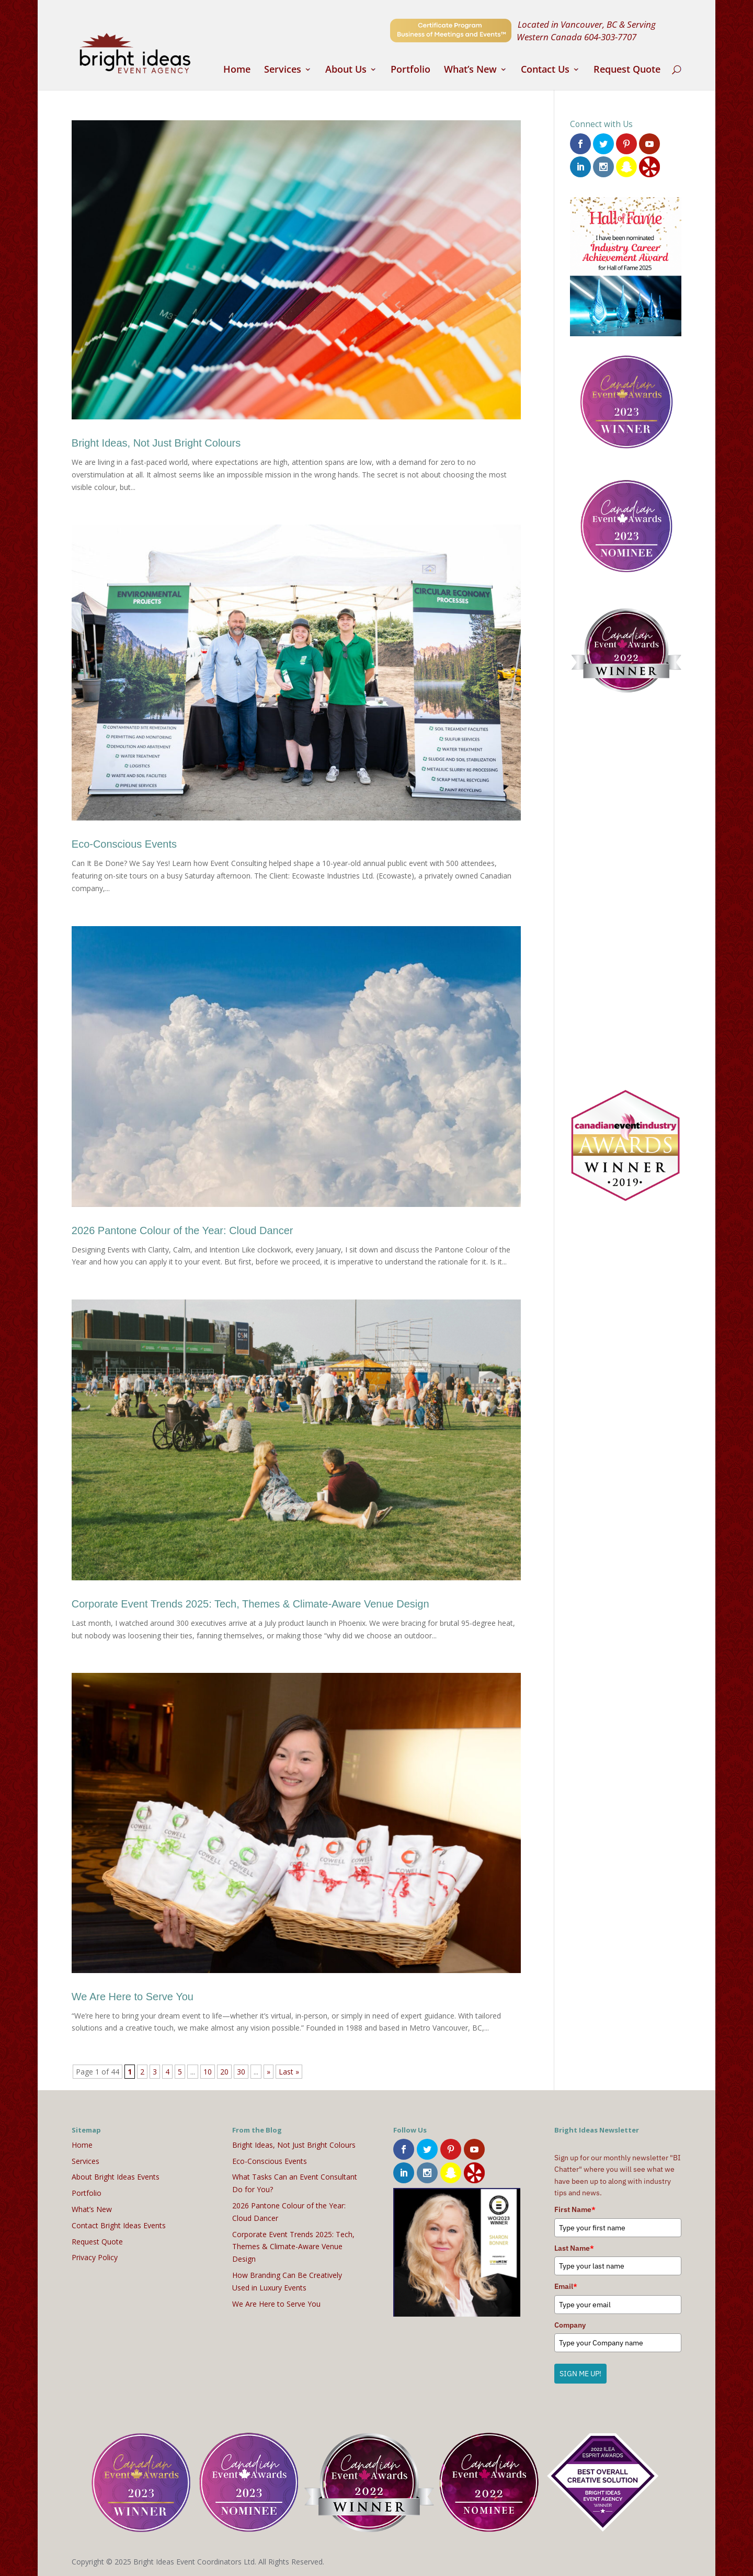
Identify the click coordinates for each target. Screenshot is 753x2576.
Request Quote (627, 70)
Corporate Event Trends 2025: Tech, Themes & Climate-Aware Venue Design (250, 1604)
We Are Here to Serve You (132, 1996)
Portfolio (410, 70)
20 (224, 2072)
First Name (575, 2209)
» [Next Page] (268, 2072)
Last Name (574, 2248)
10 (207, 2072)
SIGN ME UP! (580, 2373)
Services (282, 70)
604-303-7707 (610, 36)
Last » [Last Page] (289, 2072)
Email (565, 2286)
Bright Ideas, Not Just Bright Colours (156, 443)
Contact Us (545, 70)
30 (241, 2072)
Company (570, 2325)
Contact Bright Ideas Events (119, 2225)
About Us (346, 70)
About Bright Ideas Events (115, 2177)
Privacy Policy (95, 2257)
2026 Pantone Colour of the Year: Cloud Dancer (182, 1230)
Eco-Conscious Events (124, 844)
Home (236, 70)
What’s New (470, 70)
